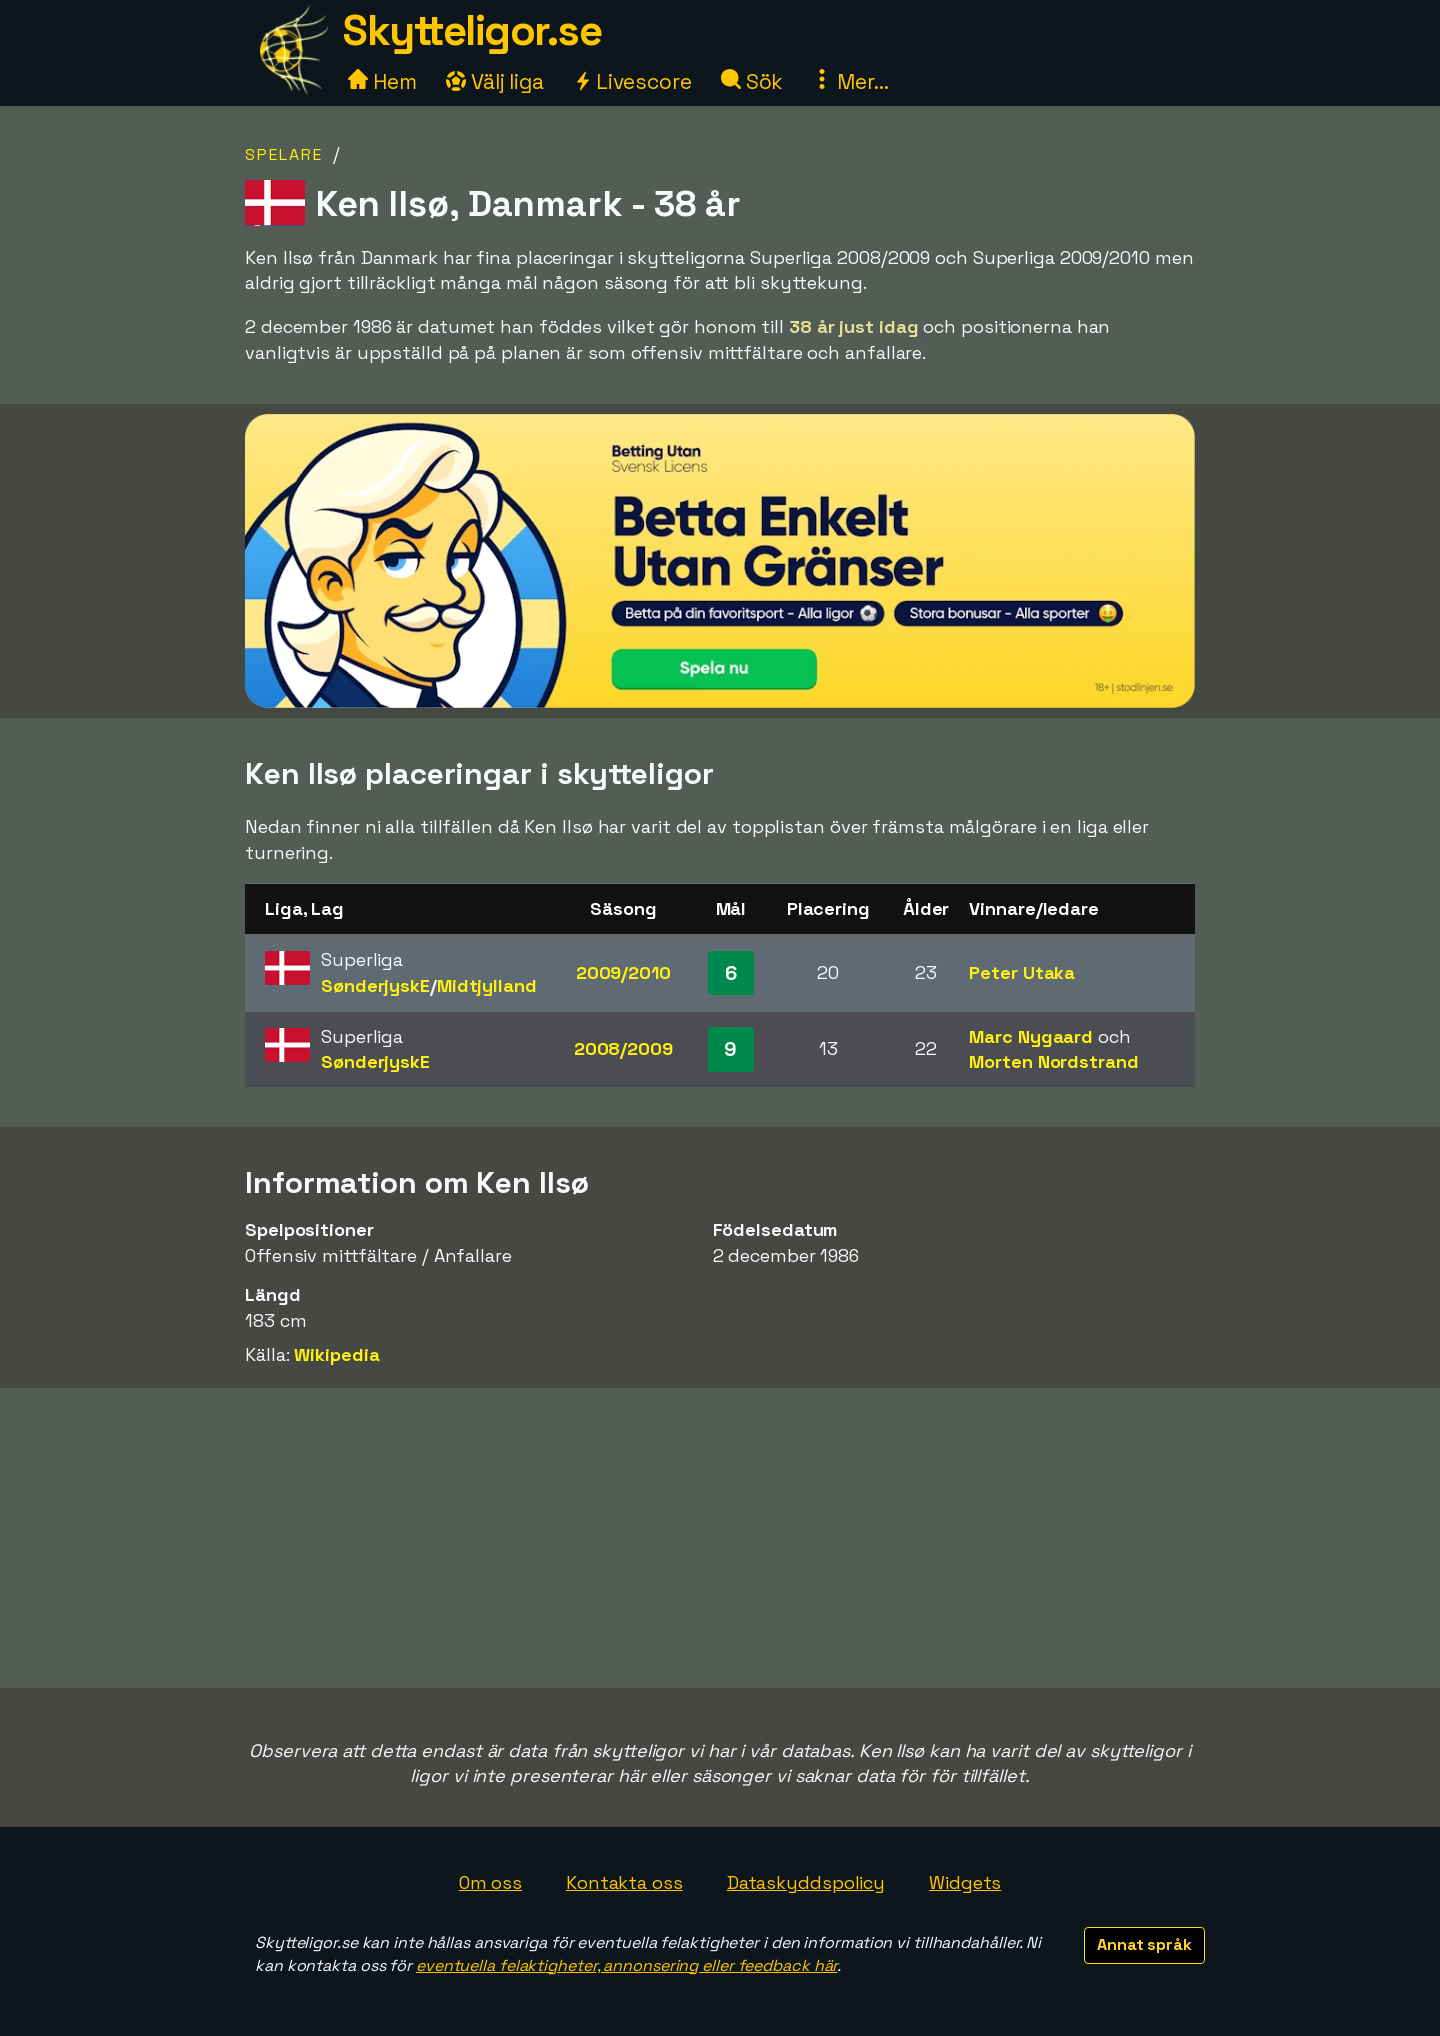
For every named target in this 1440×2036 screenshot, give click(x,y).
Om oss (490, 1882)
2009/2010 (623, 972)
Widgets (965, 1882)
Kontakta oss (624, 1882)
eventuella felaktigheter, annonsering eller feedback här (626, 1965)
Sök (752, 81)
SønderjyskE (375, 985)
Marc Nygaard (1031, 1036)
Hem (382, 81)
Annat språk (1144, 1944)
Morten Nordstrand (1053, 1061)
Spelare (284, 154)
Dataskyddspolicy (806, 1882)
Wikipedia (336, 1354)
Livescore (632, 81)
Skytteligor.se (472, 30)
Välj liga (495, 81)
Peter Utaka (1022, 972)
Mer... (850, 81)
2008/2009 (623, 1048)
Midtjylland (487, 985)
